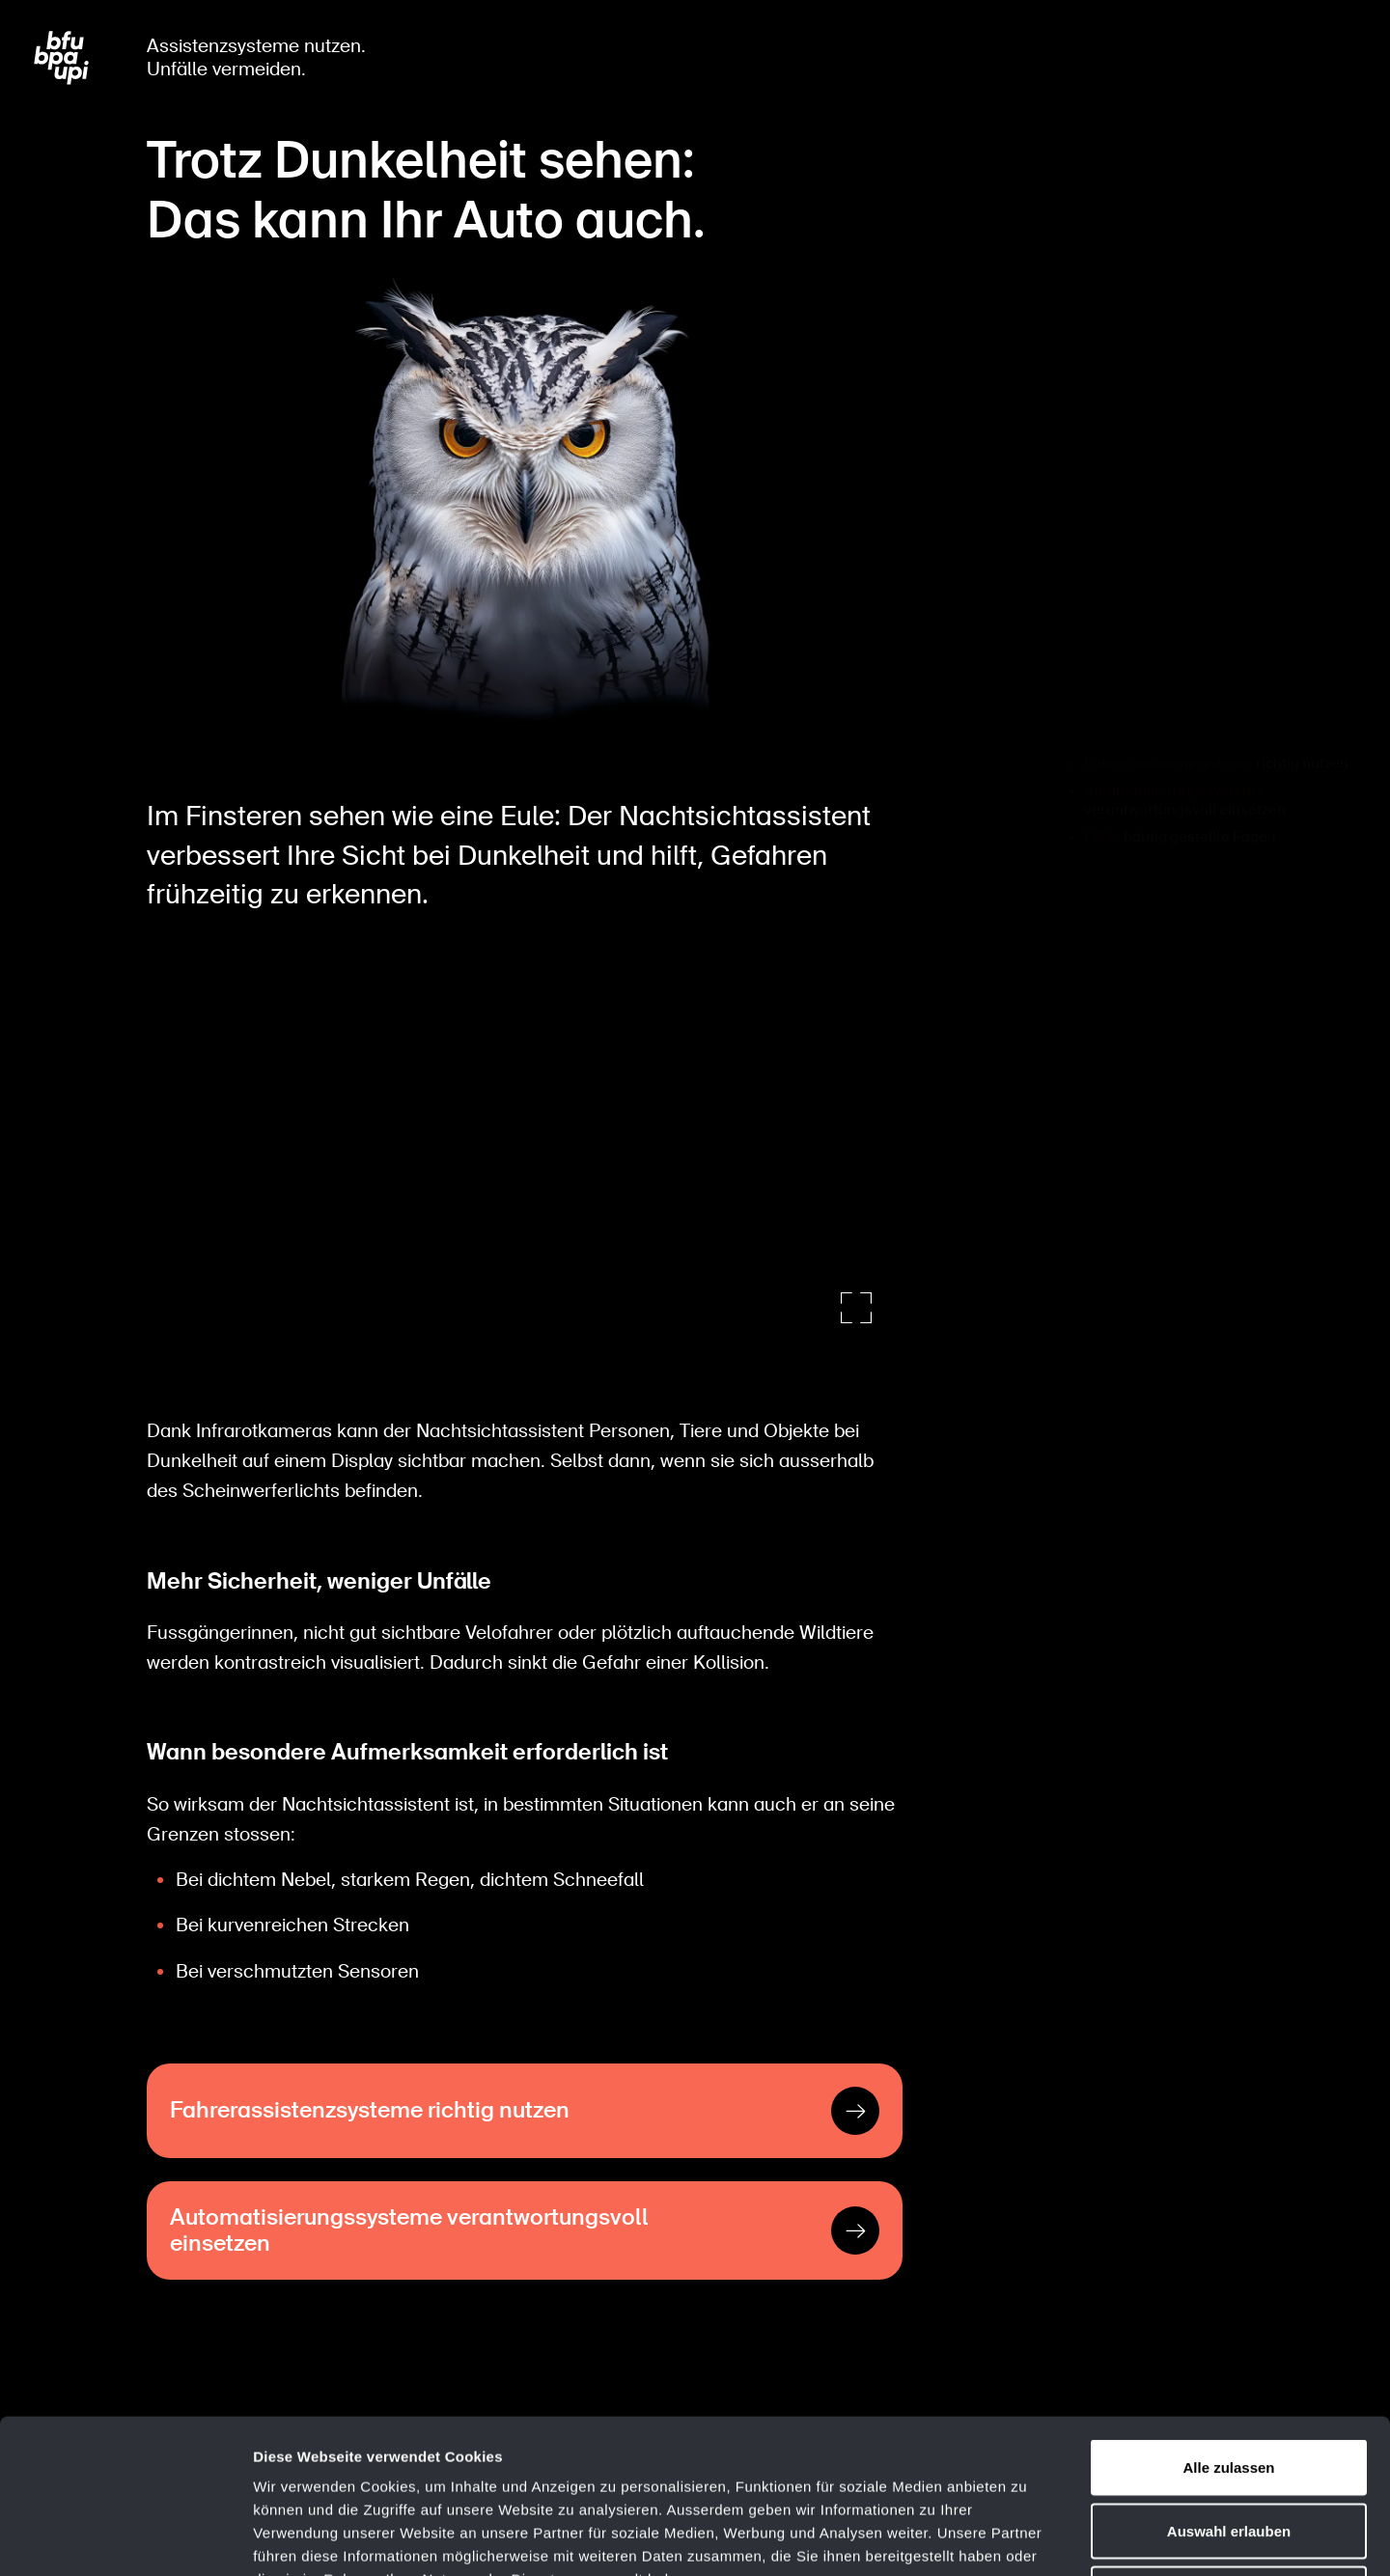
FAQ (1098, 790)
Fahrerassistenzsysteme (1168, 716)
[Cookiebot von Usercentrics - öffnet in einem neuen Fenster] (125, 2538)
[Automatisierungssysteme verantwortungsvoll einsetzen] (525, 2225)
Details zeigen (1026, 2538)
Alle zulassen (1228, 2322)
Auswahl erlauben (1229, 2386)
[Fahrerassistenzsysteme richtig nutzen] (525, 2106)
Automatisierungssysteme (1174, 743)
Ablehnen (1229, 2449)
